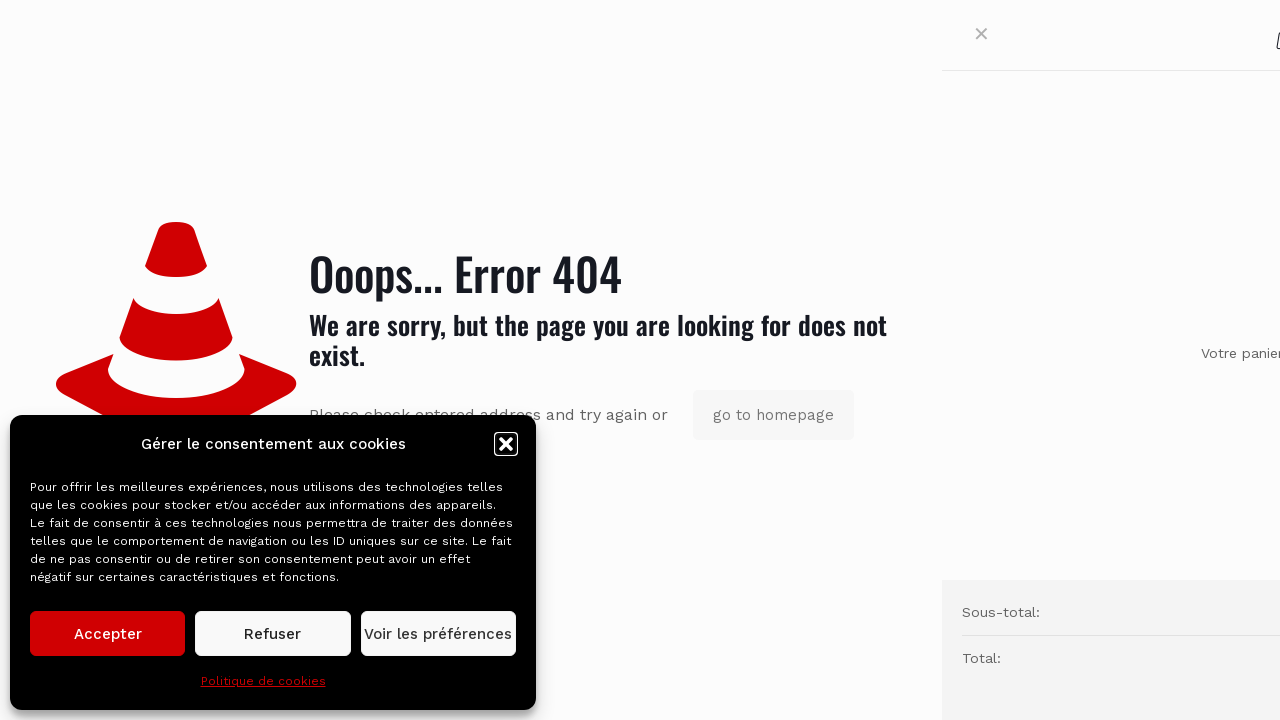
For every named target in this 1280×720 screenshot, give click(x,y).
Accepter (108, 634)
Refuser (272, 634)
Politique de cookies (263, 681)
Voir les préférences (438, 634)
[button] (506, 444)
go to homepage (773, 415)
